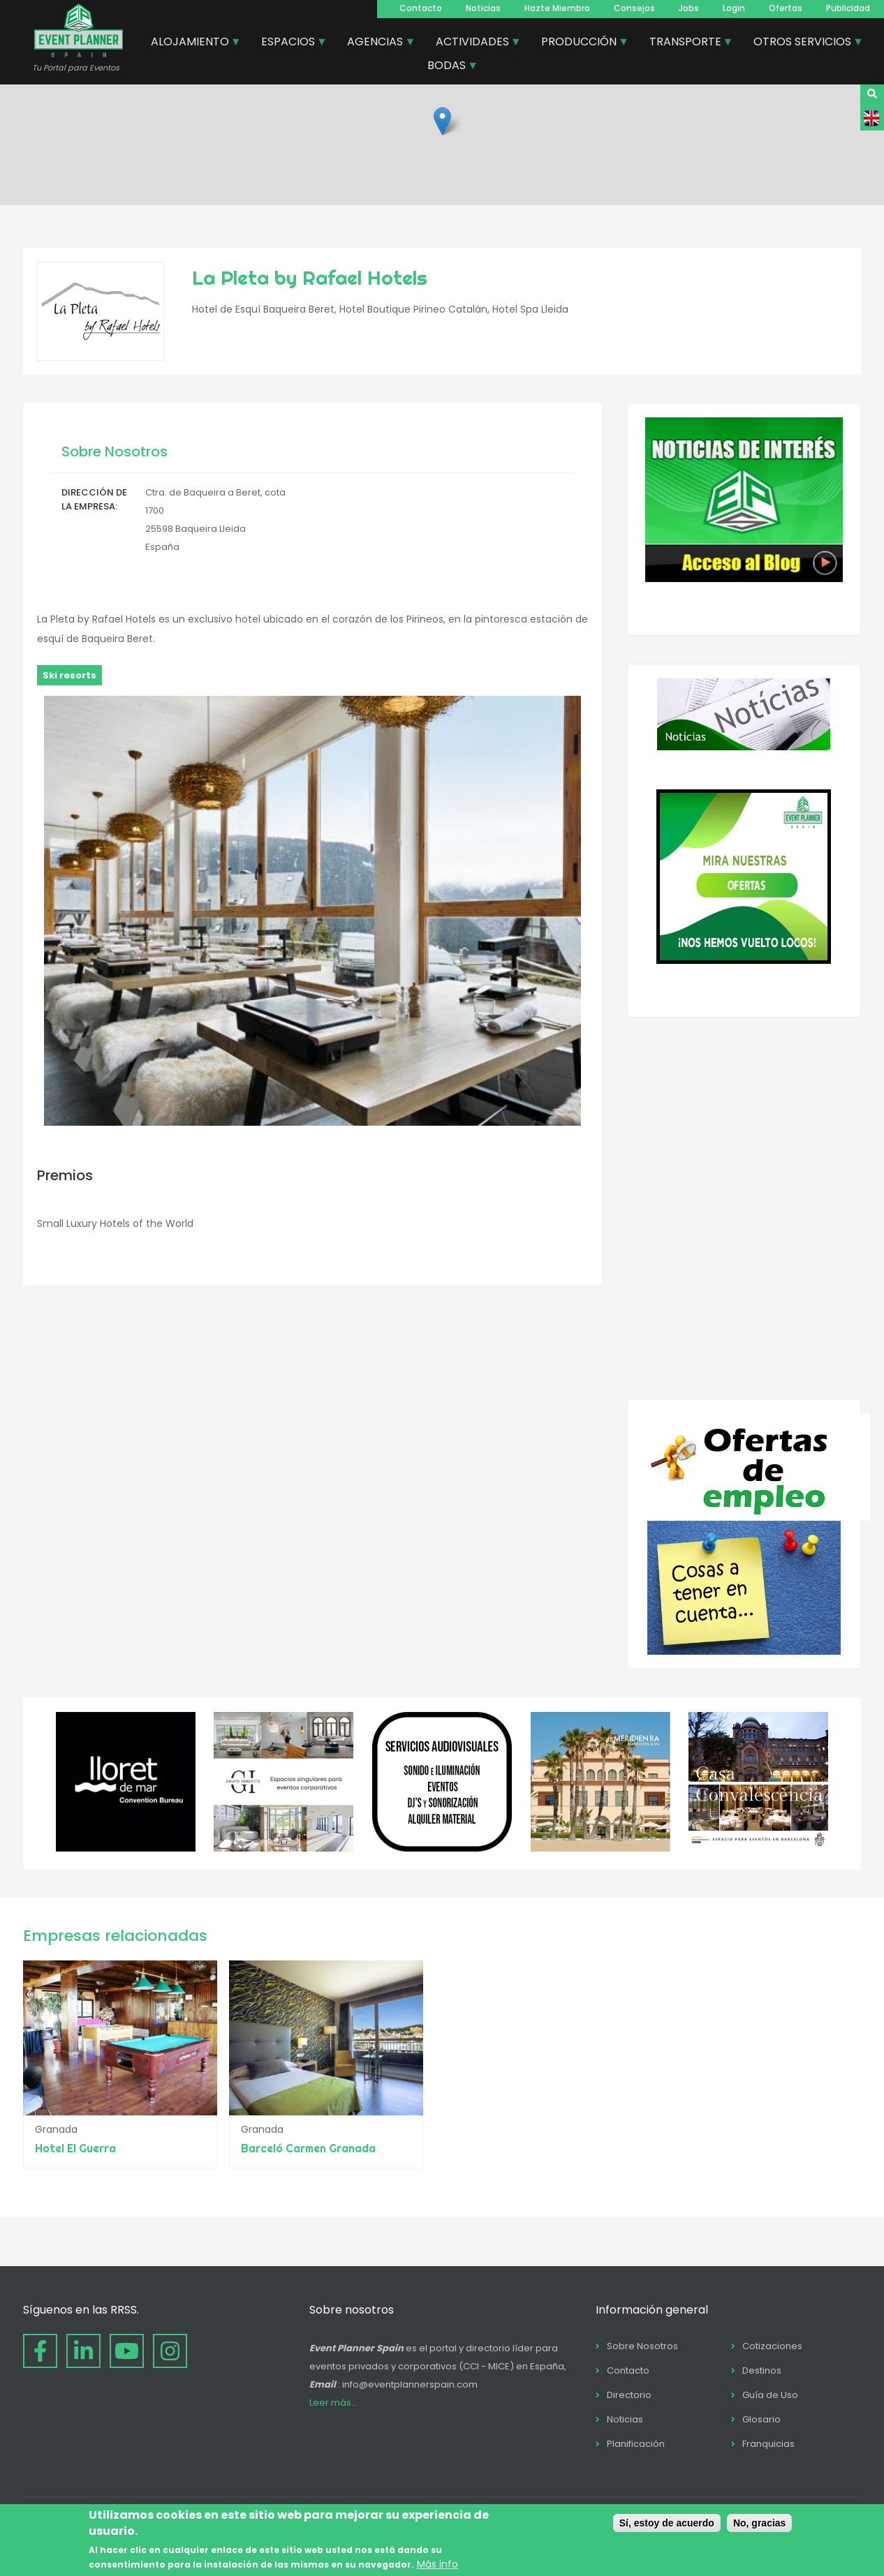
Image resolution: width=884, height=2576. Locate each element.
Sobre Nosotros (642, 2346)
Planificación (636, 2443)
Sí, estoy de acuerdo (666, 2523)
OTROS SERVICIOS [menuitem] (803, 43)
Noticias (483, 8)
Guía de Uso (770, 2395)
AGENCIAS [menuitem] (376, 43)
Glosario (761, 2419)
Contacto (420, 8)
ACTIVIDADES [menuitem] (473, 43)
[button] (442, 121)
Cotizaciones (772, 2346)
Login (734, 8)
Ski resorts (69, 675)
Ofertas (785, 8)
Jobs (689, 8)
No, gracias (759, 2523)
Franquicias (768, 2443)
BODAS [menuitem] (447, 67)
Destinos (761, 2370)
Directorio (629, 2395)
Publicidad (848, 8)
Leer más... (333, 2402)
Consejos (634, 8)
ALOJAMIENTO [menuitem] (190, 43)
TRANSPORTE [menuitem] (686, 43)
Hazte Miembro (557, 8)
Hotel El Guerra (75, 2148)
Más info (437, 2564)
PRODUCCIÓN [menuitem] (579, 43)
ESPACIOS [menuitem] (289, 43)
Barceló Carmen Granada (316, 2148)
